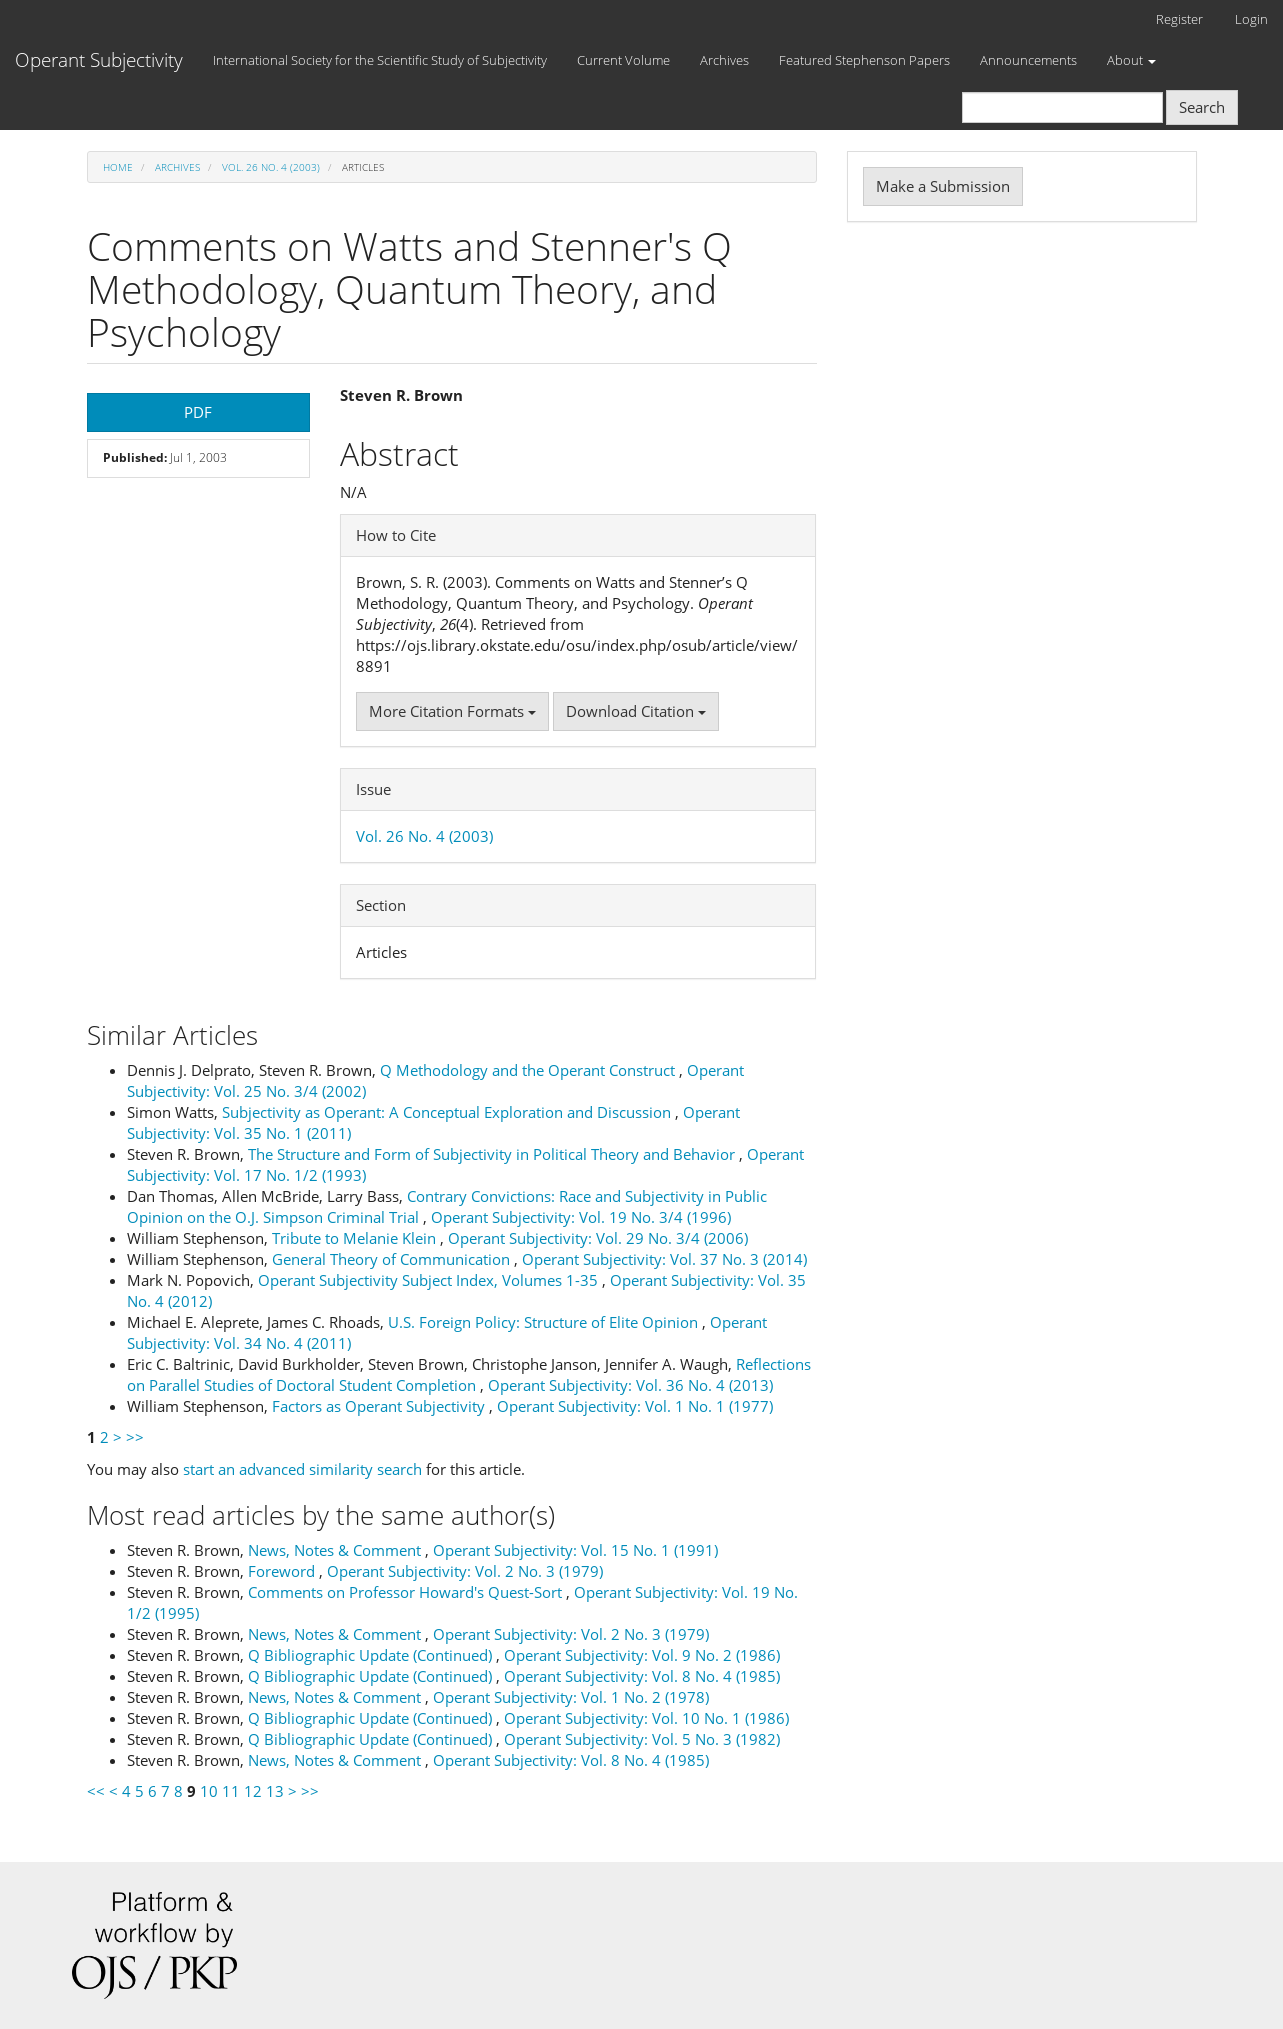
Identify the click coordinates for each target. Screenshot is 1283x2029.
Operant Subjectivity (99, 60)
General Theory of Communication (393, 1259)
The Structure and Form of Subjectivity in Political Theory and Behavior (493, 1154)
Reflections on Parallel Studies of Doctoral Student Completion (469, 1374)
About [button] (1131, 60)
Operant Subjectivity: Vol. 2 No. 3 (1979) (465, 1571)
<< (96, 1791)
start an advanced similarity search (302, 1469)
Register (1179, 19)
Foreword (283, 1571)
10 (209, 1791)
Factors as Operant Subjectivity (380, 1406)
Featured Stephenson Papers (864, 60)
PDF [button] (198, 412)
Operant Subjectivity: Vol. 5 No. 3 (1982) (642, 1739)
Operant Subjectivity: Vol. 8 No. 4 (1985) (642, 1676)
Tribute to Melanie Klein (356, 1238)
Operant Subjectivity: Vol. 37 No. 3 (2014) (664, 1259)
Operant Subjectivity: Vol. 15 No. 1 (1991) (575, 1550)
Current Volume (623, 60)
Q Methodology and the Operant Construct (529, 1070)
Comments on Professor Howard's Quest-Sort (407, 1592)
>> (135, 1437)
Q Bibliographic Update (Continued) (372, 1655)
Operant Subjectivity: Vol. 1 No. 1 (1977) (635, 1406)
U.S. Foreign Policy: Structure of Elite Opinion (545, 1322)
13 (275, 1791)
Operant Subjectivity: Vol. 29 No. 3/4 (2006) (598, 1238)
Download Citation (636, 711)
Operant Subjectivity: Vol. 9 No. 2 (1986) (642, 1655)
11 (231, 1791)
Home (118, 167)
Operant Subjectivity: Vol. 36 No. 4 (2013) (630, 1385)
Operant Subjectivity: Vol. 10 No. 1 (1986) (646, 1718)
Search (1202, 107)
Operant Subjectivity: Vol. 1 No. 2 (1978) (571, 1697)
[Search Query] (1062, 107)
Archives (724, 60)
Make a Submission (943, 186)
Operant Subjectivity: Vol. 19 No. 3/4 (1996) (581, 1217)
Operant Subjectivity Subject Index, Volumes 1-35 (430, 1280)
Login (1251, 19)
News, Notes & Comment (336, 1550)
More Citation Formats (452, 711)
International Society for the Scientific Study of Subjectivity (380, 60)
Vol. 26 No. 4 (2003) (271, 167)
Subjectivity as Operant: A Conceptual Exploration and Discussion (448, 1112)
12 (253, 1791)
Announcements (1028, 60)
